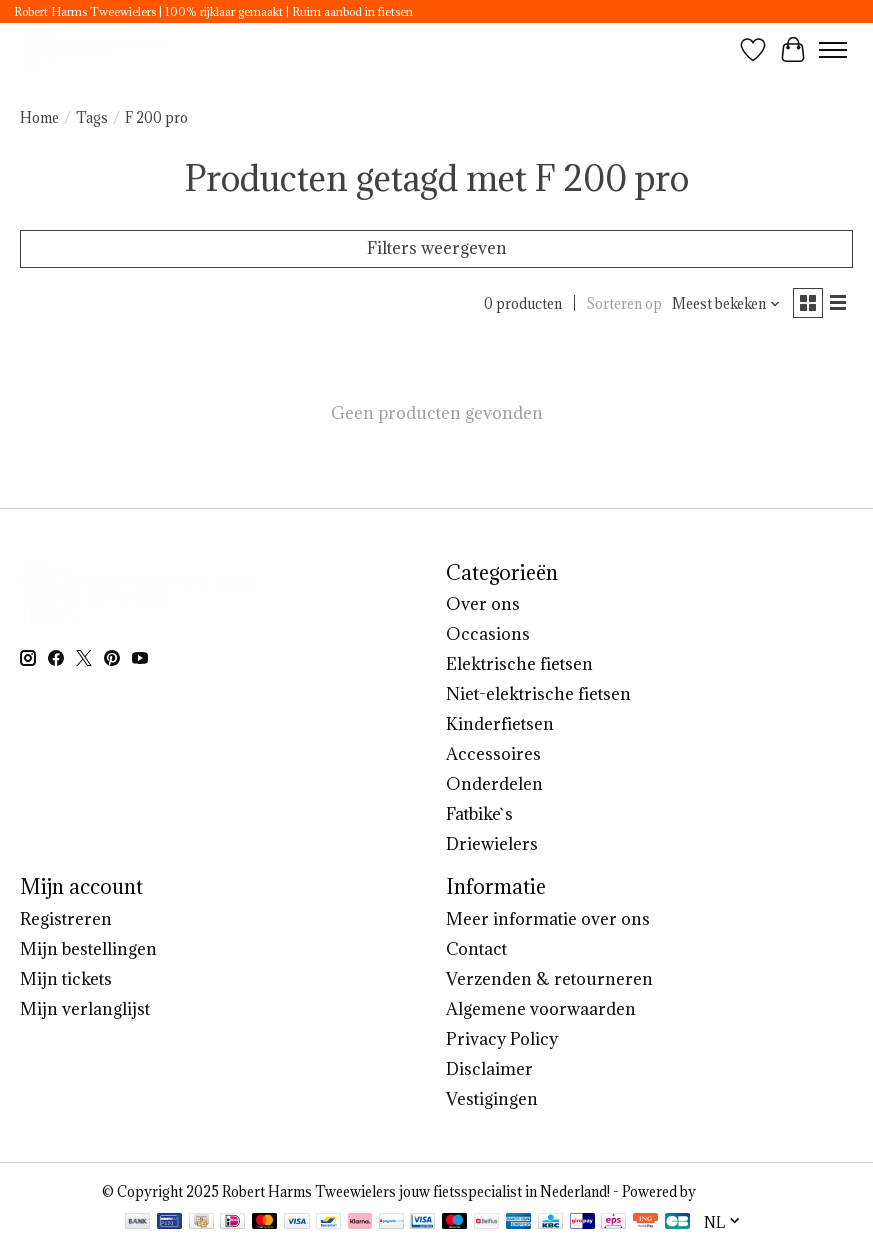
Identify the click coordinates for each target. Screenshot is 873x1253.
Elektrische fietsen (519, 664)
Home (39, 118)
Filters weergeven (437, 248)
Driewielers (492, 844)
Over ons (483, 604)
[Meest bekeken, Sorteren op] (726, 304)
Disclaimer (489, 1069)
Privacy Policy (502, 1039)
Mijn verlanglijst (85, 1009)
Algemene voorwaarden (541, 1009)
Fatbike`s (479, 814)
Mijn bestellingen (88, 949)
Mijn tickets (66, 979)
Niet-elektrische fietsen (538, 694)
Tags (92, 118)
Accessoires (493, 754)
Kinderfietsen (500, 724)
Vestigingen (492, 1099)
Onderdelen (494, 784)
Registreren (66, 919)
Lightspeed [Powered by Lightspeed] (735, 1192)
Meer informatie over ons (548, 919)
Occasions (488, 634)
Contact (476, 949)
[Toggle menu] (833, 50)
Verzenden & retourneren (549, 979)
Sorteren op (624, 304)
